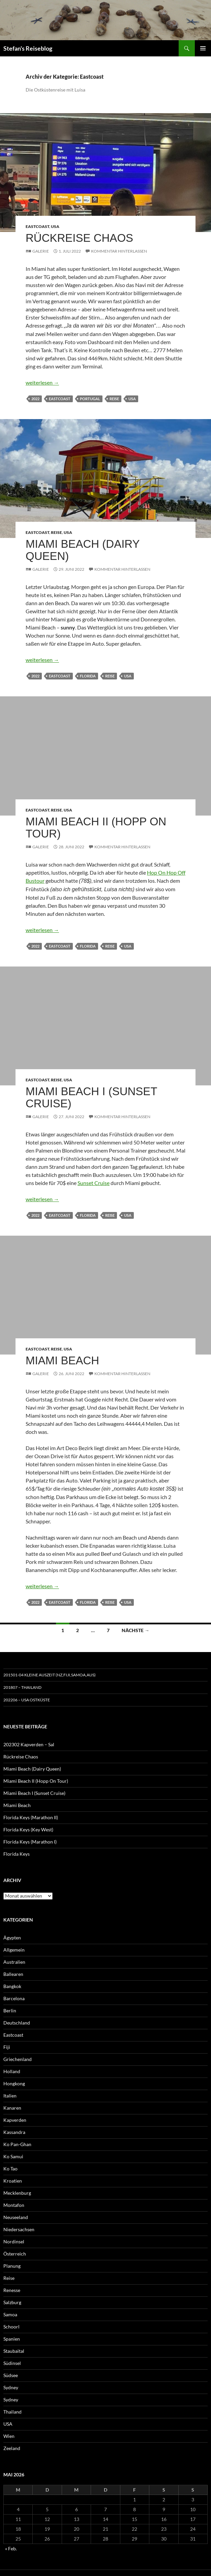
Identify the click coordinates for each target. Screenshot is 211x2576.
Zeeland (11, 2448)
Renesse (11, 2290)
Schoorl (11, 2326)
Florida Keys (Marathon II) (30, 1817)
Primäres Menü (203, 48)
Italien (10, 2095)
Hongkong (14, 2083)
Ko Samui (13, 2156)
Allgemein (14, 1950)
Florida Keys (16, 1854)
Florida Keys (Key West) (28, 1829)
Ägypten (12, 1937)
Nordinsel (13, 2241)
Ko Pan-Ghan (17, 2144)
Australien (14, 1962)
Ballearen (13, 1974)
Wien (8, 2436)
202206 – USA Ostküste (26, 1699)
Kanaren (12, 2108)
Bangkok (12, 1986)
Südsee (10, 2375)
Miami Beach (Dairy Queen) (83, 550)
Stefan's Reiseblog (27, 48)
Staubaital (13, 2351)
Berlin (9, 2010)
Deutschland (16, 2023)
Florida (88, 676)
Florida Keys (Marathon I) (30, 1842)
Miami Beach (62, 1360)
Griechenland (17, 2059)
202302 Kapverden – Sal (28, 1744)
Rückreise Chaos (79, 238)
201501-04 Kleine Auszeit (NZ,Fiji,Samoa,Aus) (49, 1674)
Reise (114, 398)
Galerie (40, 251)
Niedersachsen (18, 2229)
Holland (11, 2071)
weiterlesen (42, 382)
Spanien (11, 2339)
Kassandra (14, 2132)
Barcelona (14, 1998)
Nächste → (135, 1630)
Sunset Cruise (94, 1183)
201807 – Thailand (22, 1687)
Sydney (10, 2387)
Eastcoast (37, 226)
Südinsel (12, 2363)
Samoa (10, 2314)
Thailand (12, 2412)
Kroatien (12, 2181)
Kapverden (14, 2120)
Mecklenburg (17, 2193)
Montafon (13, 2205)
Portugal (90, 398)
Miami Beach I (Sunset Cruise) (91, 1097)
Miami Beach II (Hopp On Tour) (96, 827)
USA (55, 226)
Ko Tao (10, 2168)
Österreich (14, 2254)
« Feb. (11, 2548)
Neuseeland (15, 2217)
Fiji (6, 2047)
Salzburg (12, 2302)
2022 (35, 398)
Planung (12, 2266)
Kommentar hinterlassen (119, 251)
